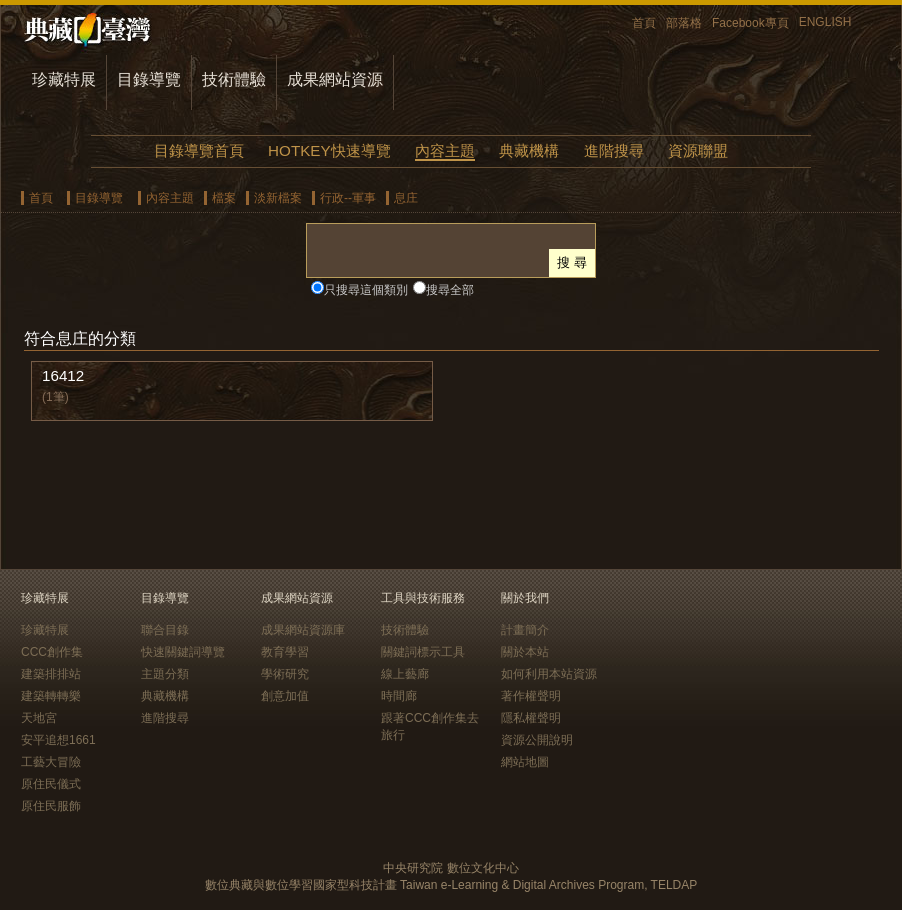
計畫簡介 (525, 630)
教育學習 (285, 652)
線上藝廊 (405, 674)
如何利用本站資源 (549, 674)
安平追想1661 (58, 740)
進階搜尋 (614, 150)
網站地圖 (525, 762)
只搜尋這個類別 (366, 290)
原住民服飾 (51, 806)
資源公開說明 (537, 740)
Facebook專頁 (750, 23)
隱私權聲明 (531, 718)
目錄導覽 (149, 79)
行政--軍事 (348, 198)
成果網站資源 (335, 79)
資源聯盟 (698, 150)
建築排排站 (51, 674)
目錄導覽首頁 (199, 150)
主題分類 (165, 674)
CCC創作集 (52, 652)
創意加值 (285, 696)
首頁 (644, 23)
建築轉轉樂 (51, 696)
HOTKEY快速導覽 (329, 150)
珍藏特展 (64, 79)
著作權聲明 (531, 696)
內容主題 (445, 150)
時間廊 (399, 696)
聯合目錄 (165, 630)
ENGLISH (825, 22)
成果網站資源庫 (303, 630)
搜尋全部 (450, 290)
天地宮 (39, 718)
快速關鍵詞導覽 (183, 652)
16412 (63, 375)
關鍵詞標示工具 (423, 652)
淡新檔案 (278, 198)
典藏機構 (529, 150)
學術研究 (285, 674)
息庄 (406, 198)
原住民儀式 (51, 784)
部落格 (684, 23)
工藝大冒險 (51, 762)
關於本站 (525, 652)
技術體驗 (234, 79)
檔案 (224, 198)
